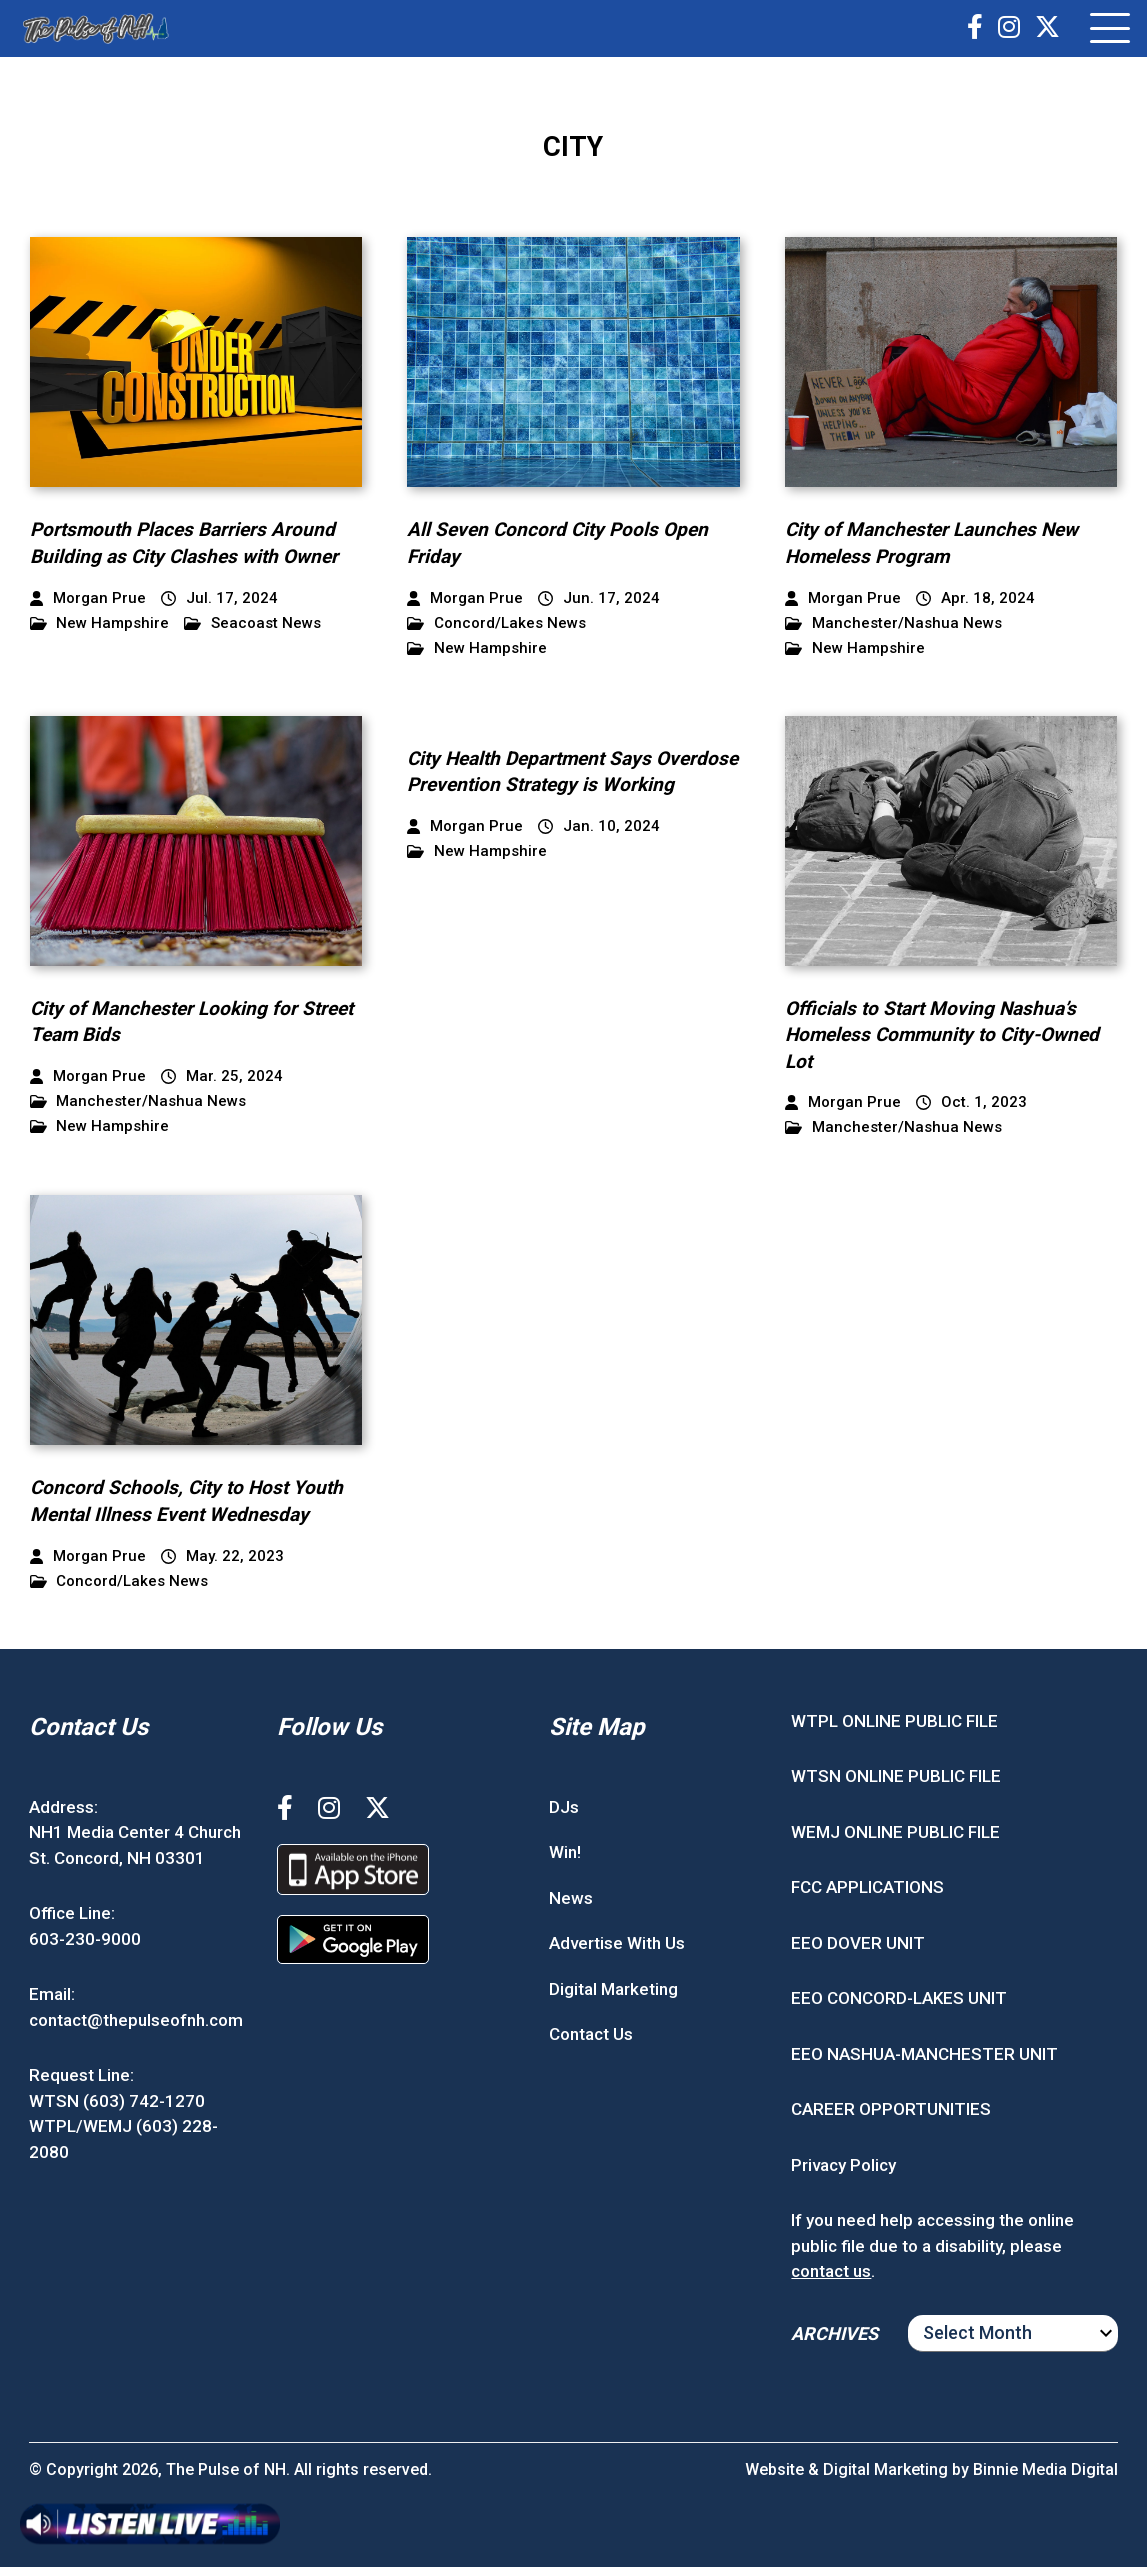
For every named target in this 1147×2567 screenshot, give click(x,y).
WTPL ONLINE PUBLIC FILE (894, 1721)
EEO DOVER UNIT (858, 1943)
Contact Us (591, 2034)
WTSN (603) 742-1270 (117, 2101)
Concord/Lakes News (496, 623)
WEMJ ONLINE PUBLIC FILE (895, 1832)
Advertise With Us (617, 1943)
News (571, 1898)
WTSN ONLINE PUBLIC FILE (896, 1776)
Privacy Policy (843, 2165)
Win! (565, 1852)
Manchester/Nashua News (893, 623)
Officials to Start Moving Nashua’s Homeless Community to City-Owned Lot (942, 1035)
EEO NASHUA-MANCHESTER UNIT (924, 2054)
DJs (564, 1807)
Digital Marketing (613, 1989)
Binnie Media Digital (1045, 2469)
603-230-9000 (85, 1939)
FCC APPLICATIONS (867, 1887)
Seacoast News (252, 623)
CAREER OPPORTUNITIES (891, 2109)
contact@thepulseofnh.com (136, 2020)
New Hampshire (100, 623)
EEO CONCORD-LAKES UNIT (899, 1998)
